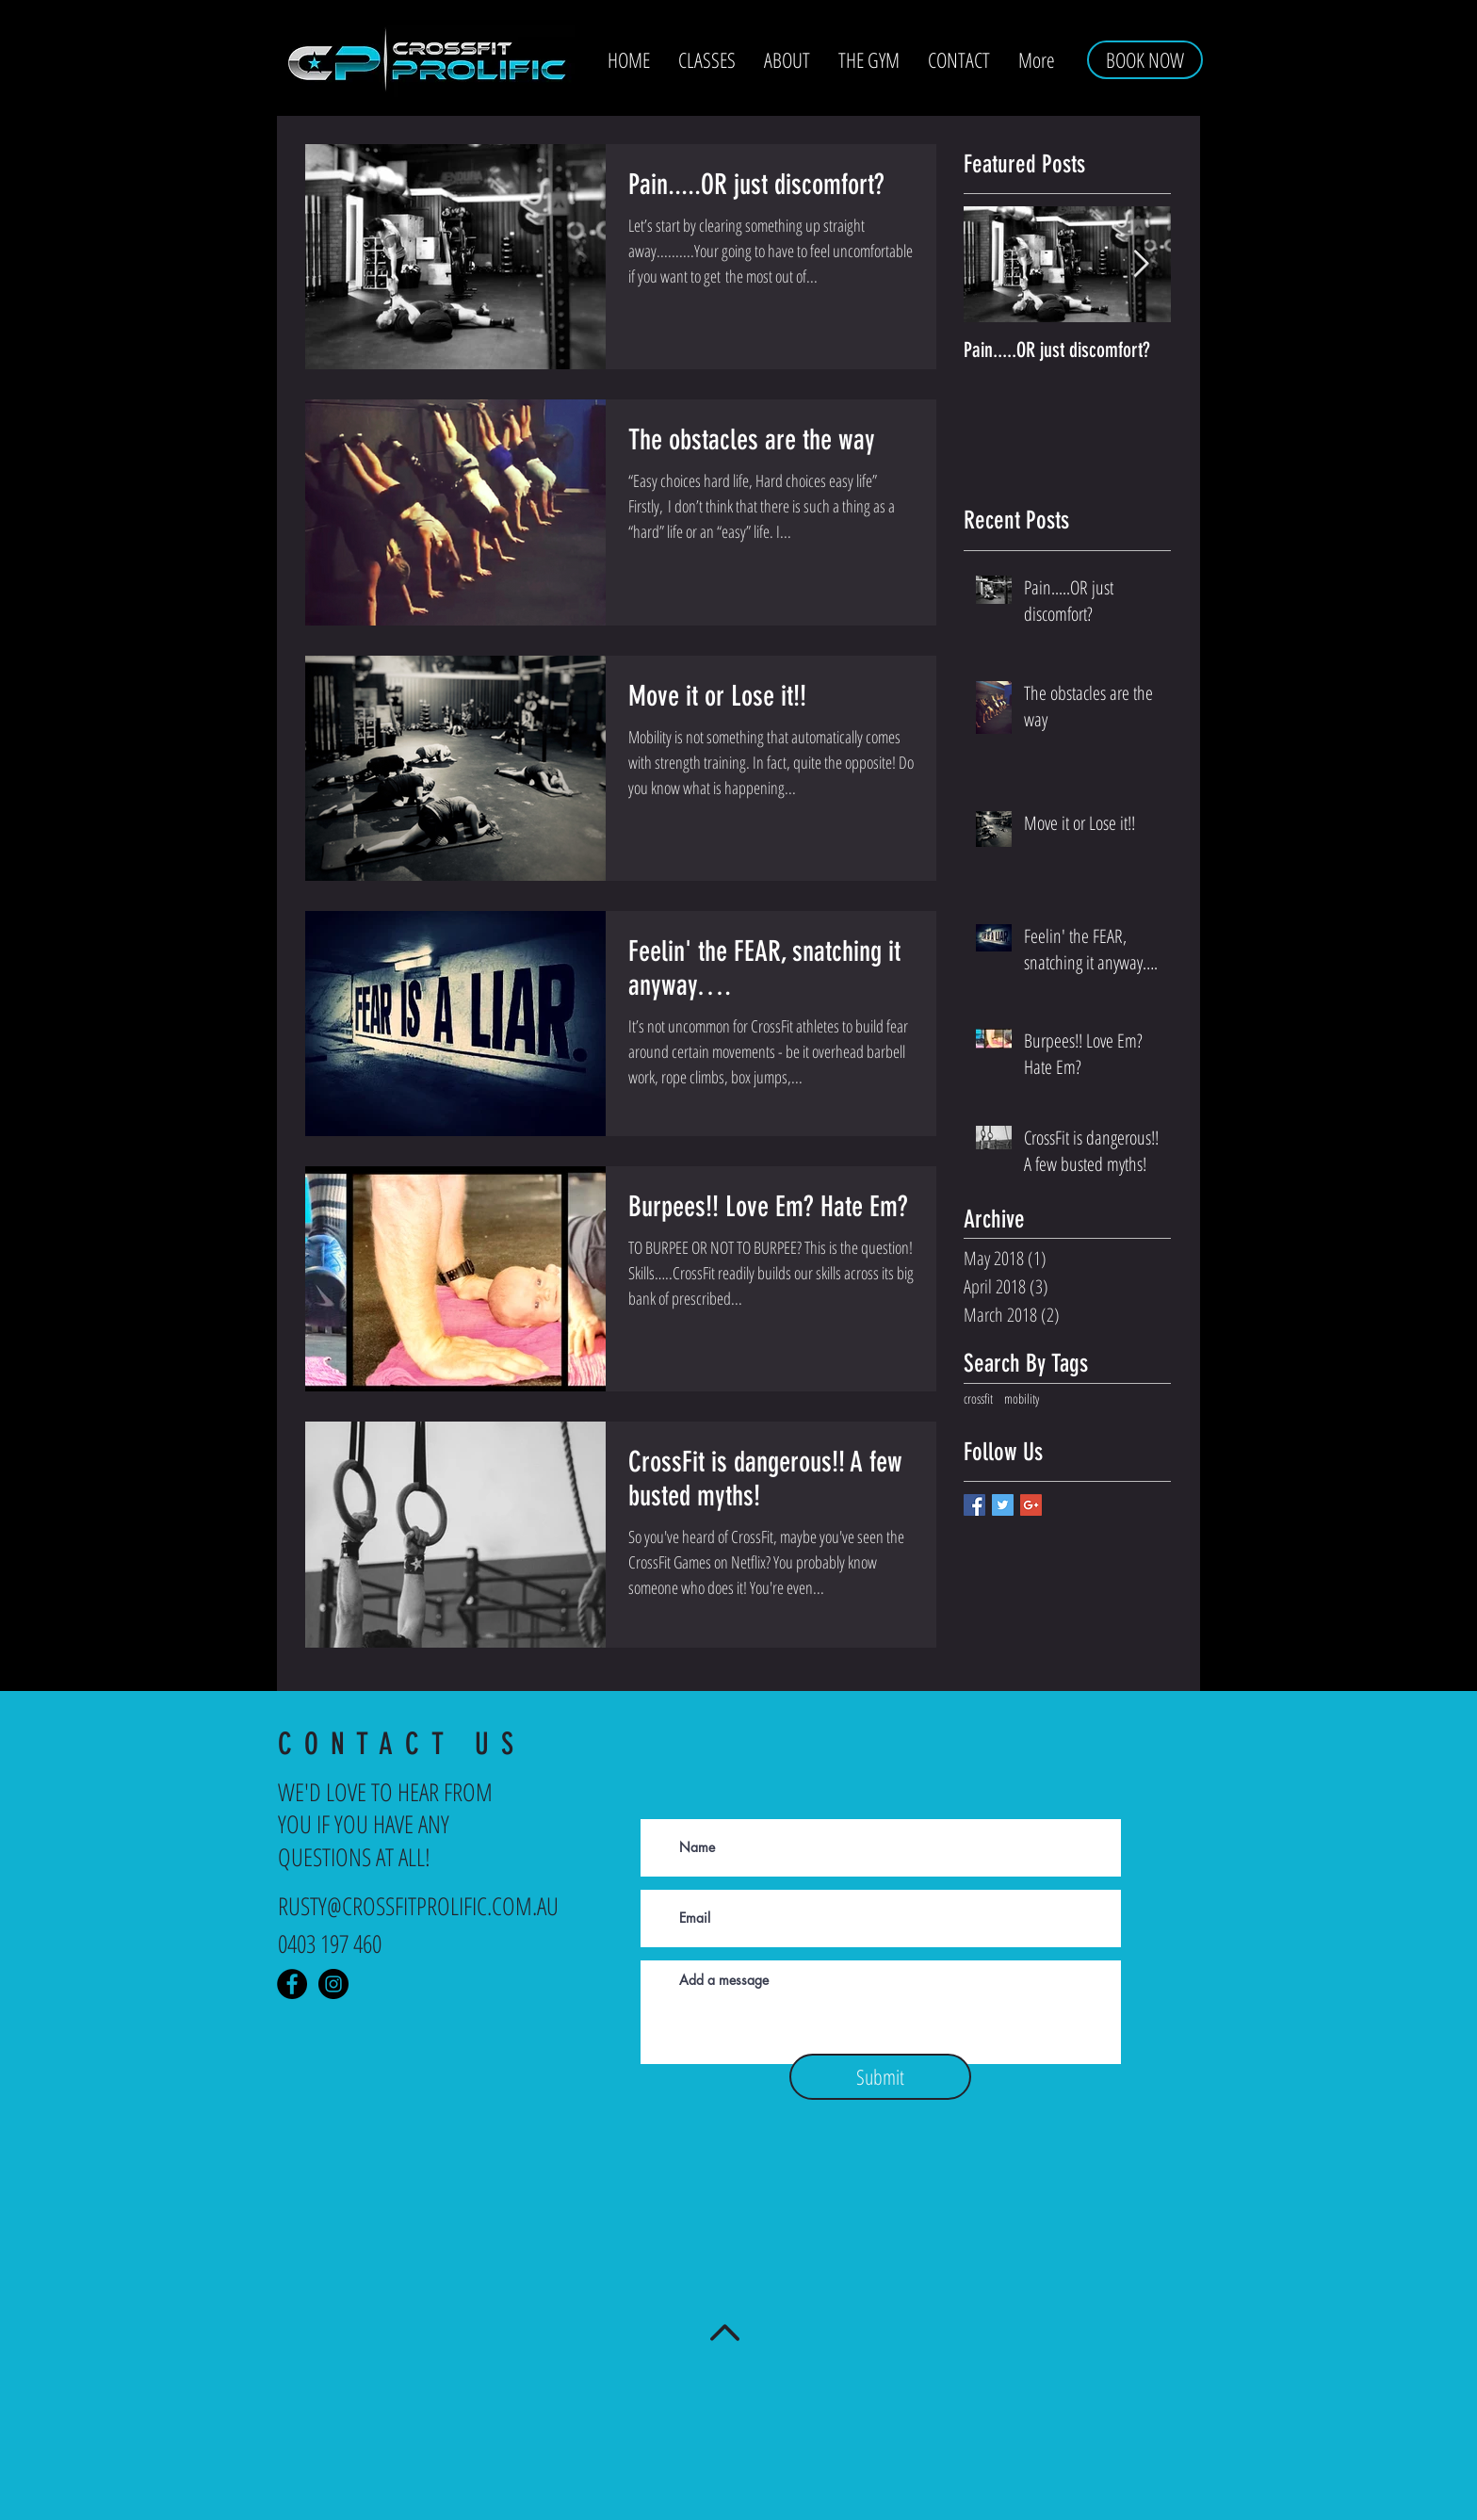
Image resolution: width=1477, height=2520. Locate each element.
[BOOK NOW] (1145, 60)
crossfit (978, 1398)
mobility (1021, 1398)
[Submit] (880, 2077)
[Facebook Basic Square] (974, 1505)
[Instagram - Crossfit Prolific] (333, 1984)
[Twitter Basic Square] (1003, 1505)
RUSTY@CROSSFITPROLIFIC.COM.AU (418, 1906)
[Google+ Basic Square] (1031, 1505)
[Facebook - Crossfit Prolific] (292, 1984)
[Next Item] (1140, 265)
